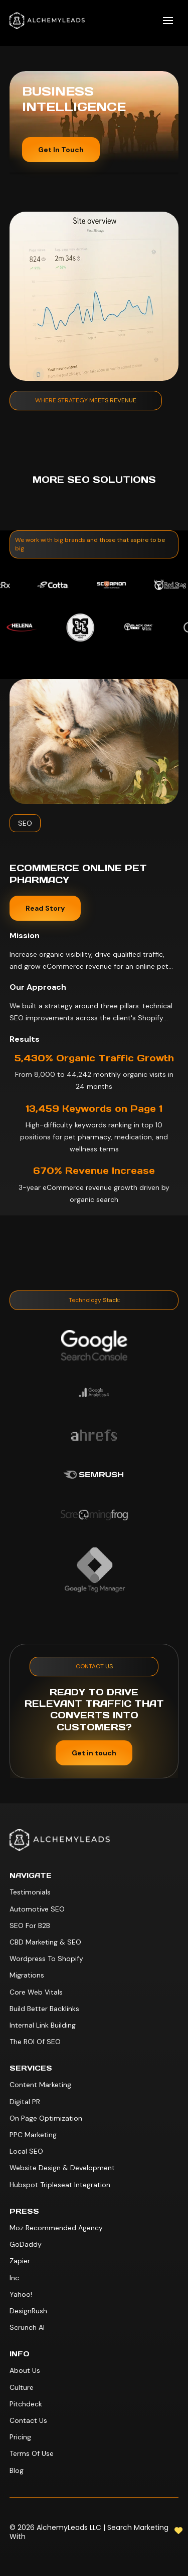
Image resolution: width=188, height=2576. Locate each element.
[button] (167, 20)
